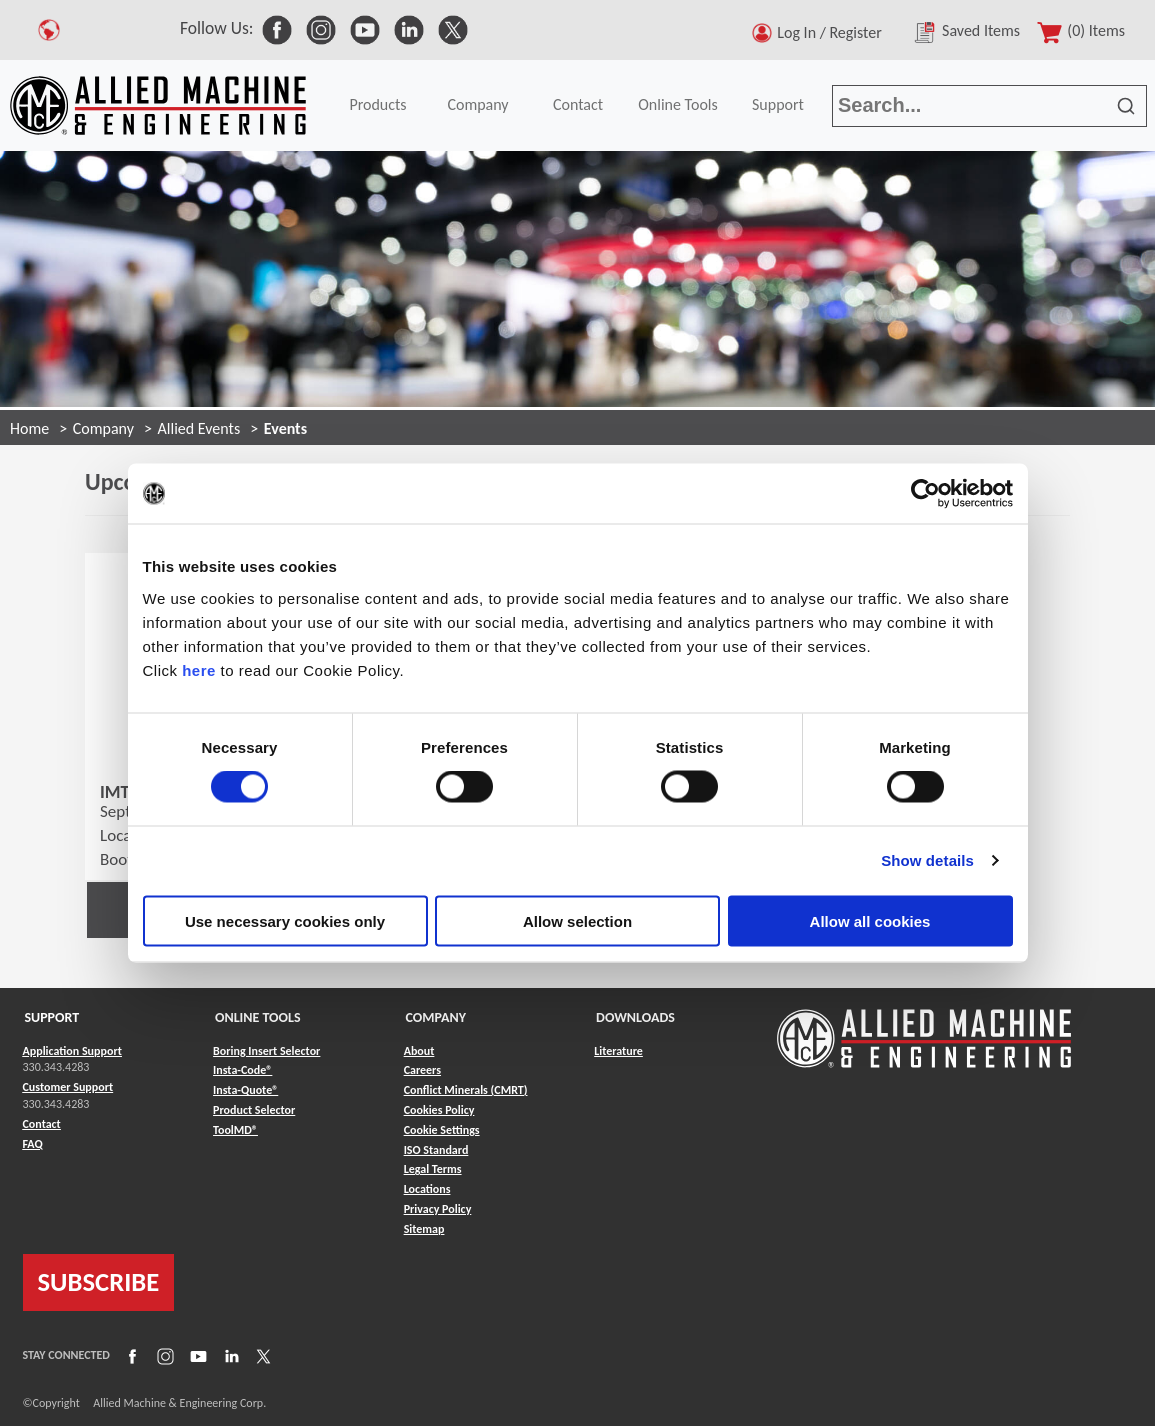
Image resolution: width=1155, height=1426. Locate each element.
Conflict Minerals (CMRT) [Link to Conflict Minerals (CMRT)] (466, 1090)
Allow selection (577, 920)
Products (377, 104)
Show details (927, 860)
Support (778, 104)
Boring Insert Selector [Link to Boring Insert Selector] (266, 1051)
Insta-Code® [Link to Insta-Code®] (242, 1070)
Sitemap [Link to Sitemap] (424, 1229)
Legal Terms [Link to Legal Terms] (433, 1169)
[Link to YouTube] (196, 1355)
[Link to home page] (158, 105)
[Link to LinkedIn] (229, 1355)
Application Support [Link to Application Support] (72, 1051)
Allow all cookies (870, 920)
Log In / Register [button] (833, 32)
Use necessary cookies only (285, 920)
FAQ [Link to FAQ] (33, 1144)
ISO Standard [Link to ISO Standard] (436, 1150)
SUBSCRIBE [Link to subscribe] (99, 1282)
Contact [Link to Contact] (42, 1124)
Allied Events (199, 428)
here (199, 669)
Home (29, 428)
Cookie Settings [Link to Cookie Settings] (442, 1130)
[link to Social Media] (277, 28)
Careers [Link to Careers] (422, 1070)
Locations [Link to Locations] (427, 1189)
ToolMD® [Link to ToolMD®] (235, 1130)
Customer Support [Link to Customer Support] (68, 1087)
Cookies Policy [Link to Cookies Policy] (439, 1110)
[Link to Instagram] (163, 1355)
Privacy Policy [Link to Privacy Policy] (438, 1209)
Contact (578, 104)
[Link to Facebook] (130, 1355)
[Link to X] (261, 1355)
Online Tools (678, 104)
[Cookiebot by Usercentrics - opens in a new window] (925, 494)
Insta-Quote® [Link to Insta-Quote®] (245, 1090)
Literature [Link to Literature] (618, 1051)
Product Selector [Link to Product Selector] (254, 1110)
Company (477, 104)
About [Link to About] (419, 1051)
